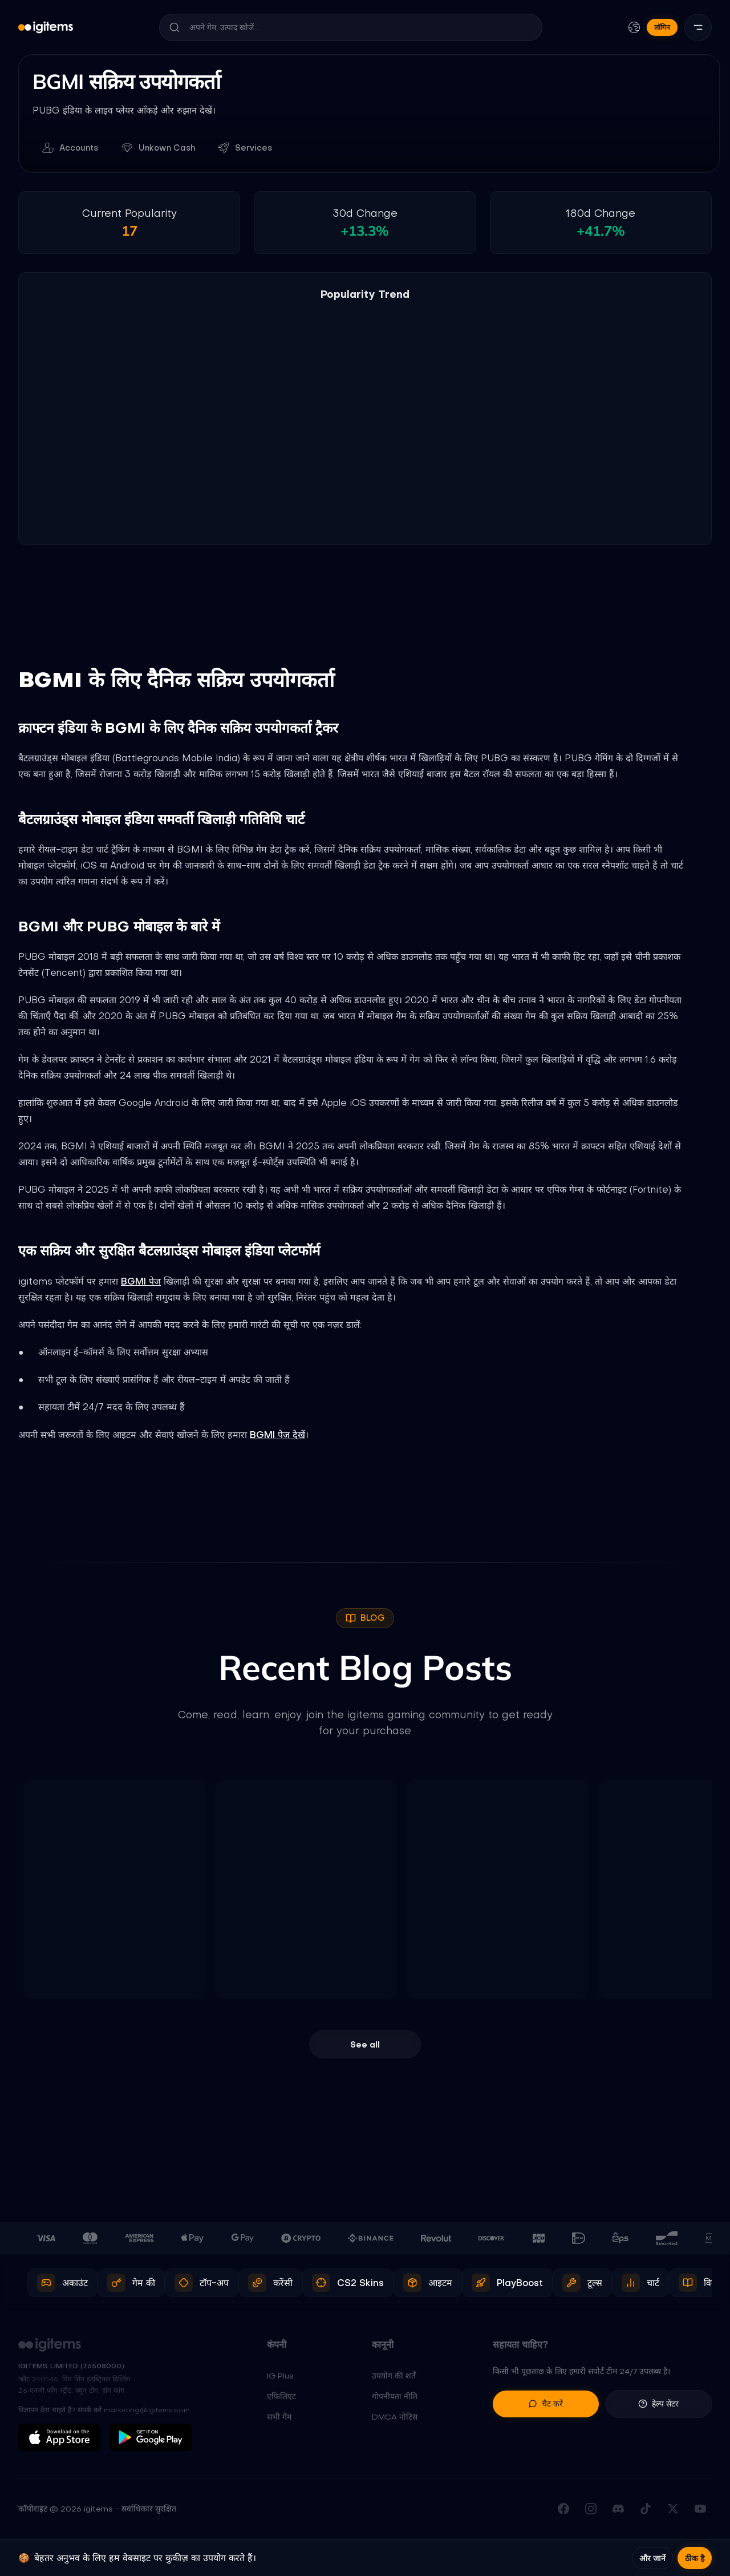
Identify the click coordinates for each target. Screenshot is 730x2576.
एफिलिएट (281, 2397)
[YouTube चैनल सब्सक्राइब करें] (700, 2509)
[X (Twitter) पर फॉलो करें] (673, 2509)
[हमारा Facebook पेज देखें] (563, 2509)
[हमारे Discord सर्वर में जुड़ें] (618, 2509)
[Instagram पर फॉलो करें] (590, 2509)
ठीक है (694, 2557)
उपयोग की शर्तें (394, 2377)
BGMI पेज (141, 1281)
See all (365, 2045)
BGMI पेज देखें (277, 1435)
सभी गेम (279, 2418)
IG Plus (280, 2377)
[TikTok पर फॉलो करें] (645, 2509)
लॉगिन (662, 27)
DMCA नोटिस (394, 2418)
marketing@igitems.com (147, 2411)
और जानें (652, 2557)
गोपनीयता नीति (394, 2397)
